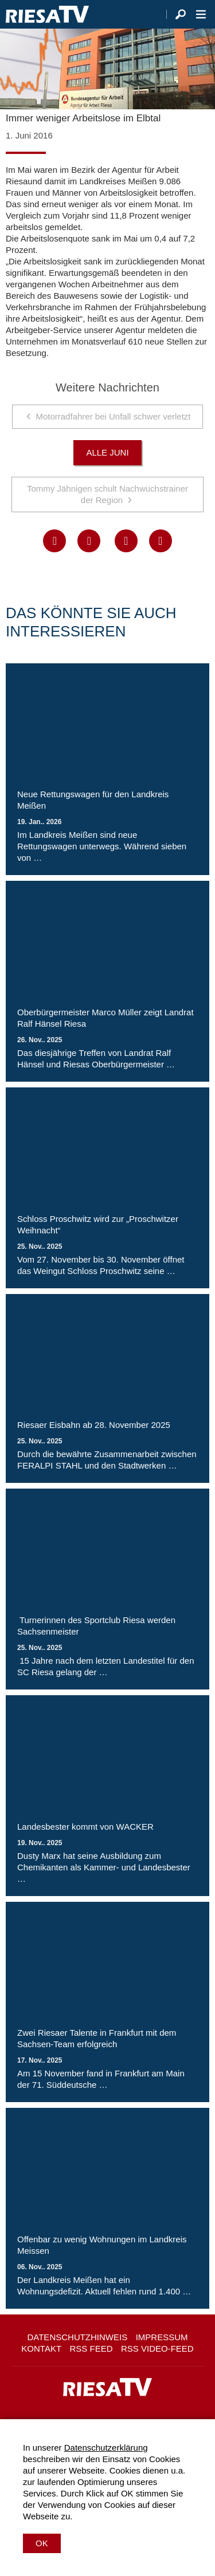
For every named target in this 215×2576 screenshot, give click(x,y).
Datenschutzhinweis (77, 2337)
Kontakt (41, 2348)
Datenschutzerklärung (106, 2447)
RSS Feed (91, 2348)
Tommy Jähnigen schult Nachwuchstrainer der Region (107, 494)
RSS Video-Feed (157, 2348)
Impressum (162, 2337)
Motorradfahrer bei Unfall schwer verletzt (113, 416)
